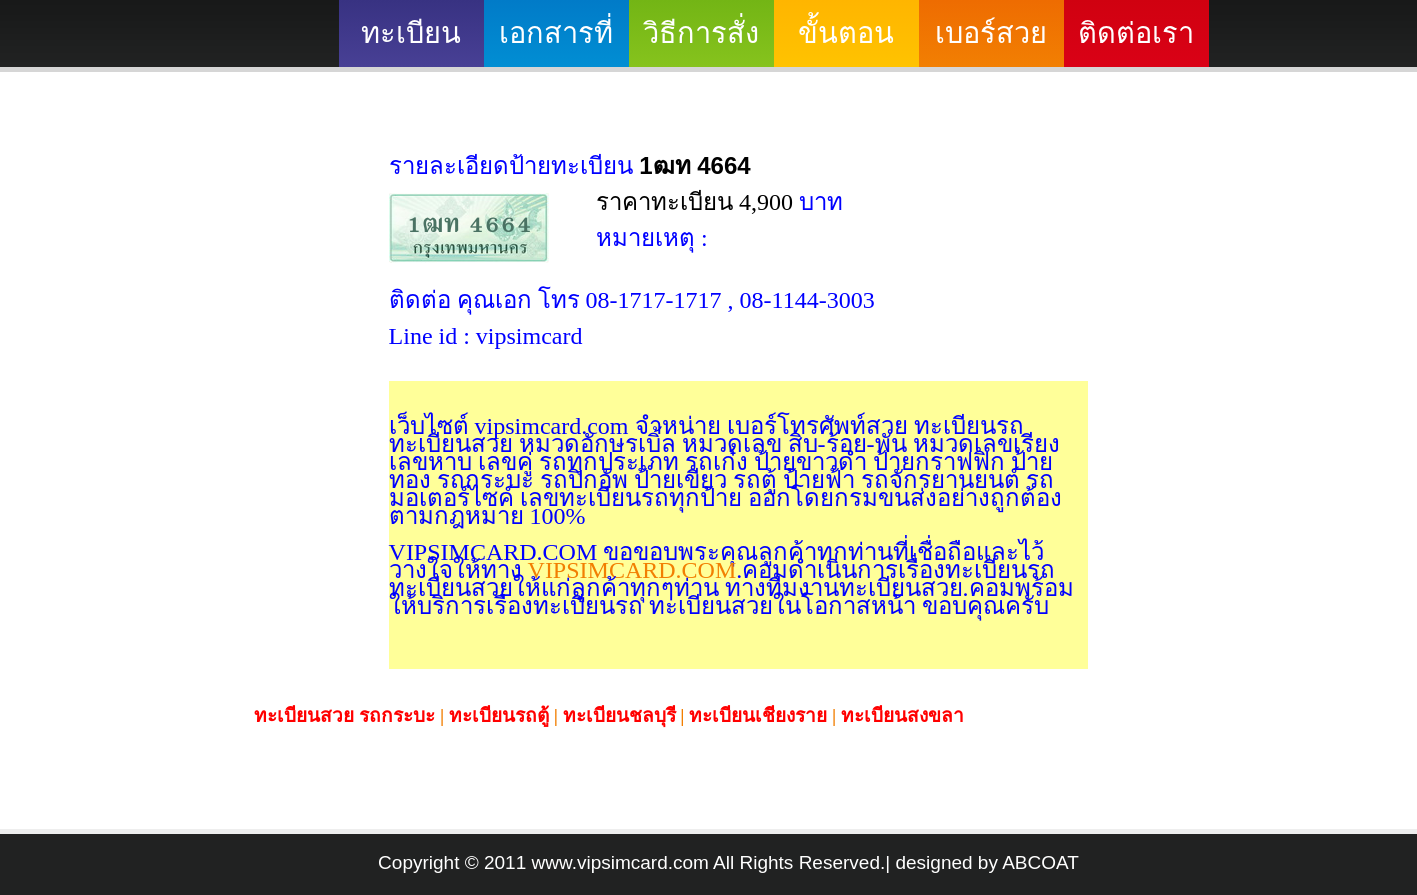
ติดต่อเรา (1136, 33)
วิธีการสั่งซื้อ (701, 42)
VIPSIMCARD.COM (629, 570)
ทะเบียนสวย (411, 42)
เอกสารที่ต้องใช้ (556, 42)
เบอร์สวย (991, 33)
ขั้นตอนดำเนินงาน (846, 42)
